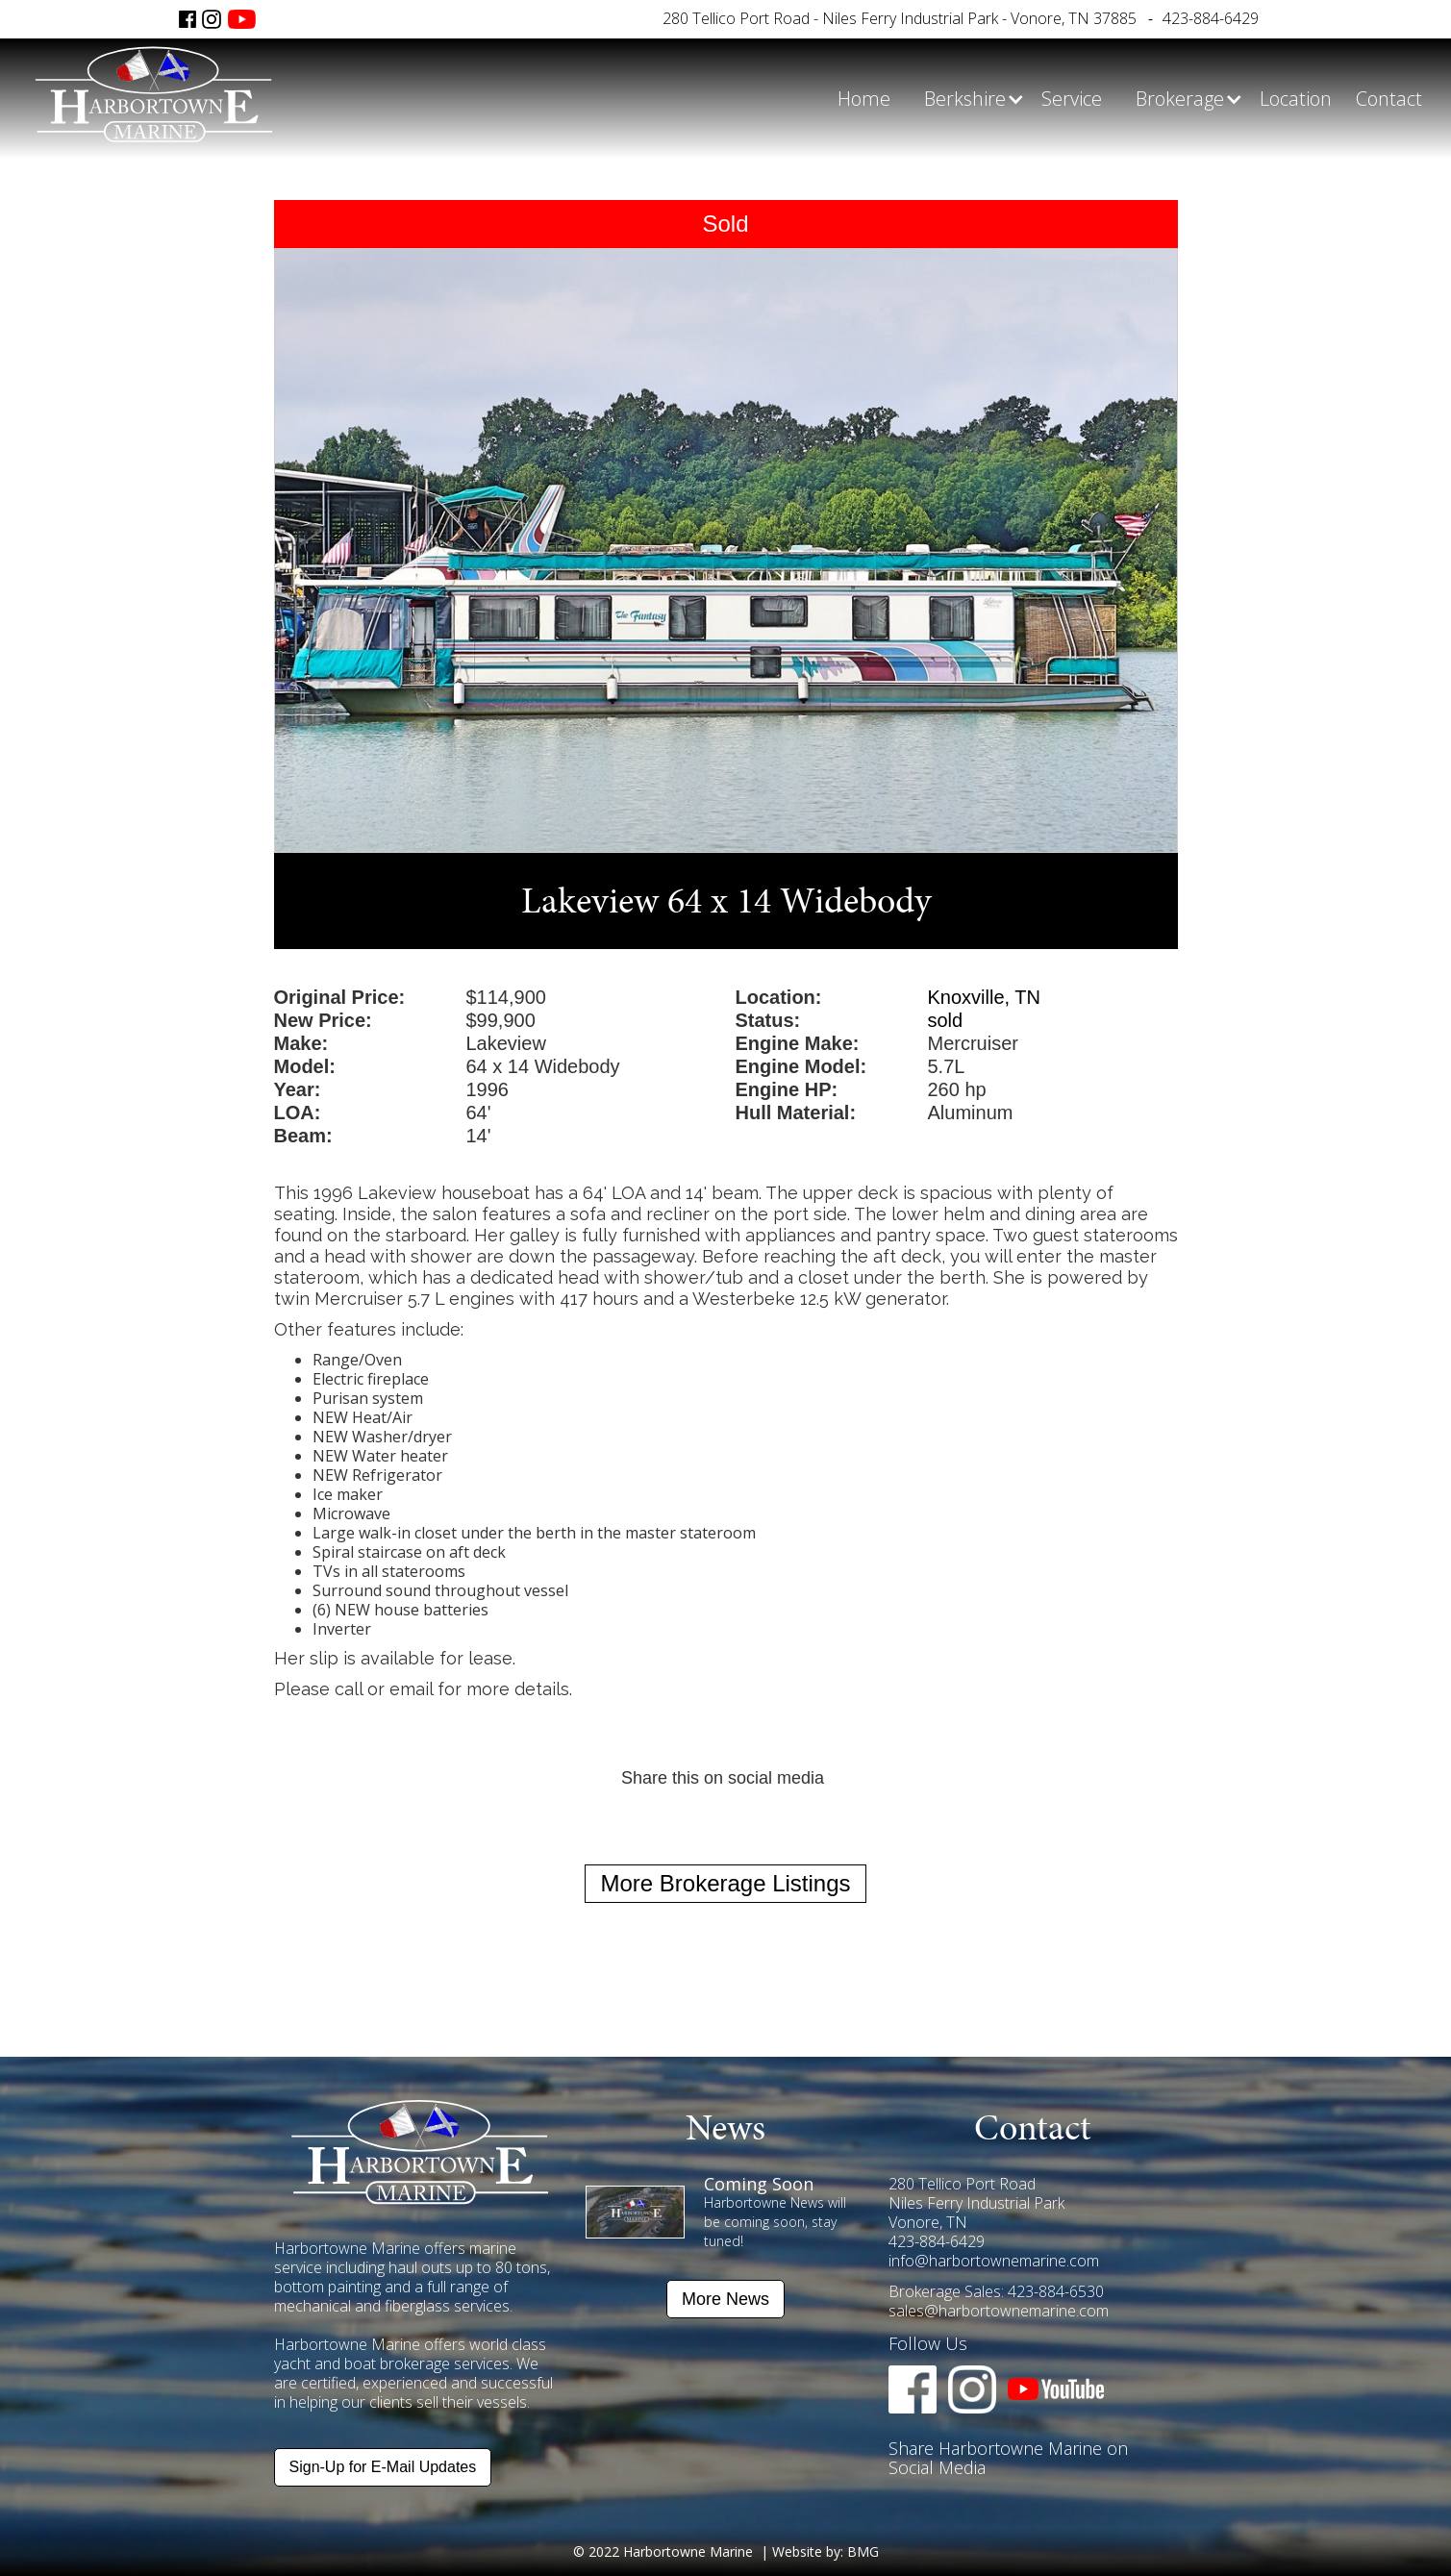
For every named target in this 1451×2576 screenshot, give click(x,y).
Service (1071, 99)
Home (864, 99)
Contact (1389, 99)
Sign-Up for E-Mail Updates (383, 2467)
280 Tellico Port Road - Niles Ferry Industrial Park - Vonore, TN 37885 (900, 18)
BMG (863, 2551)
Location (1296, 99)
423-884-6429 (1211, 18)
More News (725, 2299)
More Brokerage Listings (725, 1883)
